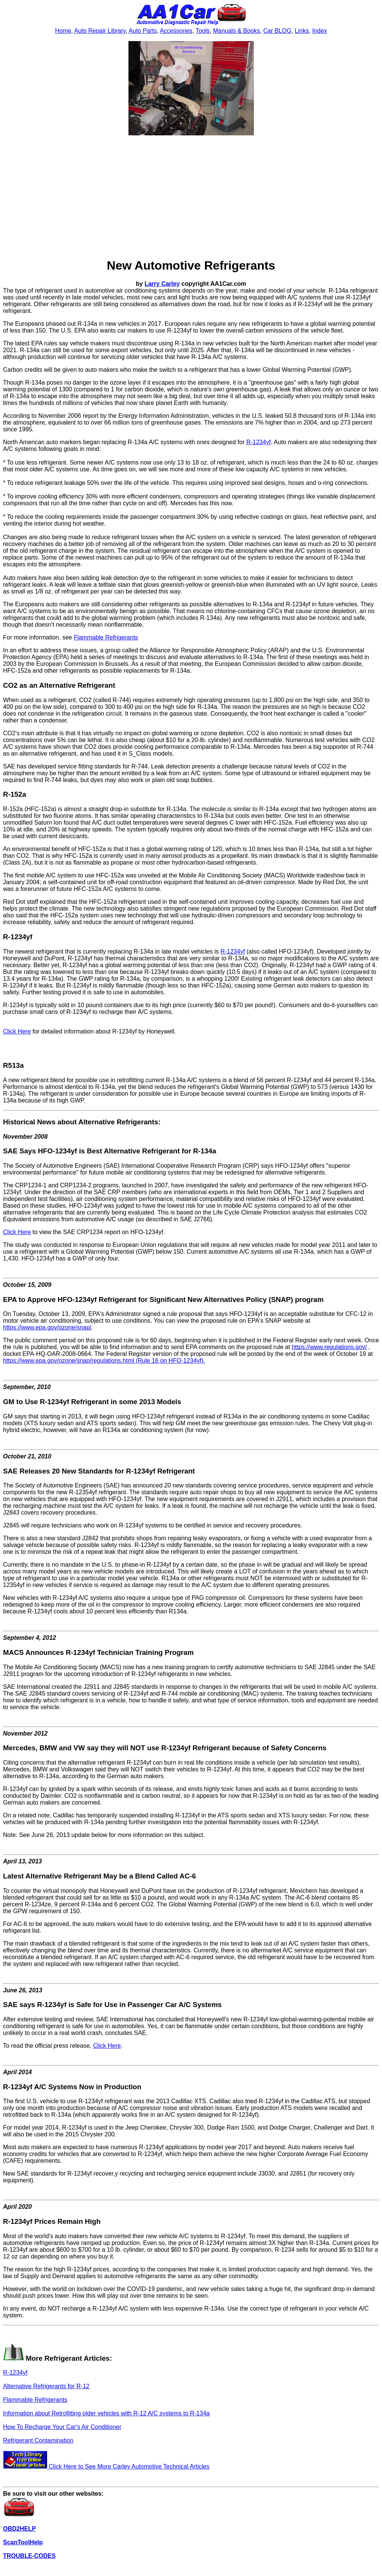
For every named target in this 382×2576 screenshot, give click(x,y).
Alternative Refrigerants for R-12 (46, 2386)
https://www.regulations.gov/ (329, 1347)
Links (302, 31)
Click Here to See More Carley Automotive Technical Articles (106, 2466)
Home (63, 31)
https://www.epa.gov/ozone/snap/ (47, 1327)
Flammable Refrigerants (106, 637)
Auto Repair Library (100, 31)
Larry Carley (162, 284)
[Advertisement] (191, 197)
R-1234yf (258, 442)
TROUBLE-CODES (29, 2556)
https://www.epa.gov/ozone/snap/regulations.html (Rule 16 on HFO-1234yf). (104, 1360)
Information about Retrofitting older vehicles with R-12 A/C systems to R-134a (106, 2413)
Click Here (17, 1031)
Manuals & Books (236, 31)
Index (319, 31)
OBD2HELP (19, 2528)
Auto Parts (143, 31)
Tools (202, 31)
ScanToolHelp (23, 2542)
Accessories (176, 31)
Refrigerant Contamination (38, 2440)
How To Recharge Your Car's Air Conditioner (62, 2427)
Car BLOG (277, 31)
